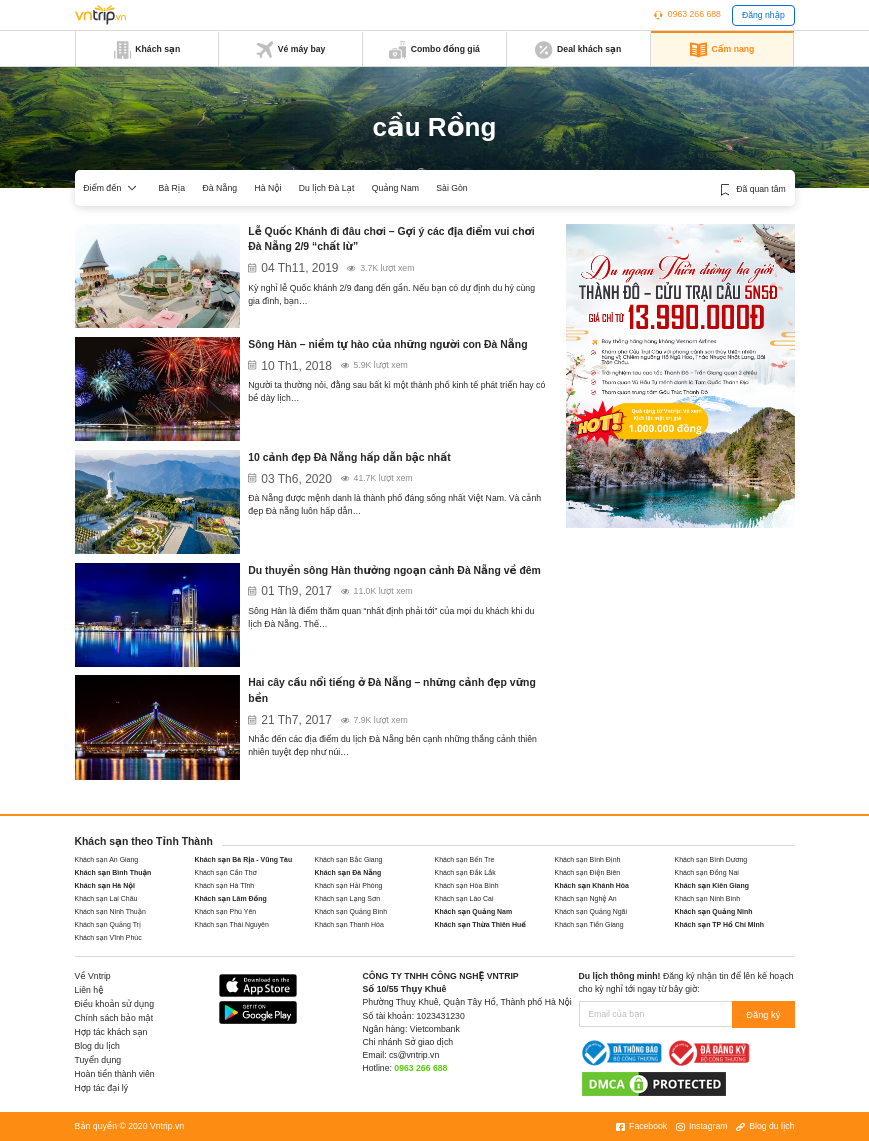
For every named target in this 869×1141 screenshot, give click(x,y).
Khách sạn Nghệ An (586, 898)
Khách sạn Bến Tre (465, 859)
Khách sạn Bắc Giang (349, 859)
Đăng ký (765, 1014)
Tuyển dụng (98, 1060)
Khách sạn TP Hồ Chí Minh (720, 924)
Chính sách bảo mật (114, 1018)
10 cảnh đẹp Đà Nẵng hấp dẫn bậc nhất (349, 457)
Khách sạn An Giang (107, 859)
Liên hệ (89, 990)
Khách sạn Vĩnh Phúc (108, 937)
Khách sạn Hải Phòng (349, 885)
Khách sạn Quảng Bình (351, 911)
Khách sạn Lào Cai (464, 898)
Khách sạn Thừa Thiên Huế (480, 924)
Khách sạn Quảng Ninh (714, 911)
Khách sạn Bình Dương (711, 859)
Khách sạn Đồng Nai (707, 872)
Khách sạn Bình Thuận (113, 872)
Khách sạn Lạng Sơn (348, 898)
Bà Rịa (172, 188)
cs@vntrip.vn (414, 1055)
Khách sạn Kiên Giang (712, 885)
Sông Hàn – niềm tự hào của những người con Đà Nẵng (387, 344)
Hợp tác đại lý (102, 1088)
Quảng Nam (395, 188)
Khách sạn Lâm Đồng (231, 898)
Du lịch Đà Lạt (326, 188)
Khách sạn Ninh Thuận (110, 911)
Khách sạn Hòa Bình (467, 885)
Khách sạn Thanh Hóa (349, 924)
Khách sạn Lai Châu (106, 898)
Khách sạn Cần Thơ (226, 872)
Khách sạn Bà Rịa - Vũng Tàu (244, 859)
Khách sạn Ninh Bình (708, 898)
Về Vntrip (93, 976)
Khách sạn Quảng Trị (108, 924)
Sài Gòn (451, 188)
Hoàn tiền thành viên (115, 1074)
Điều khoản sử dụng (115, 1004)
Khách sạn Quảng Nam (474, 911)
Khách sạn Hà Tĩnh (225, 885)
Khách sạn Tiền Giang (589, 924)
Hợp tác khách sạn (111, 1032)
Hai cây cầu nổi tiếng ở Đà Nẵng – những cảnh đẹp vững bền (391, 690)
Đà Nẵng (219, 188)
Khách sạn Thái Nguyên (232, 924)
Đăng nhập (763, 15)
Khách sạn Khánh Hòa (592, 885)
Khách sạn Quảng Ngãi (591, 911)
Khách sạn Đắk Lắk (465, 872)
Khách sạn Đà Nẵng (348, 872)
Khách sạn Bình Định (588, 859)
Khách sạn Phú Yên (226, 911)
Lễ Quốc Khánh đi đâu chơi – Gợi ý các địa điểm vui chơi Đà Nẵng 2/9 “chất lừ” (391, 239)
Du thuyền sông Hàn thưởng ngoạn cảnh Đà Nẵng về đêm (394, 570)
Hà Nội (267, 188)
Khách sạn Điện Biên (588, 872)
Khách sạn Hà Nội (105, 885)
